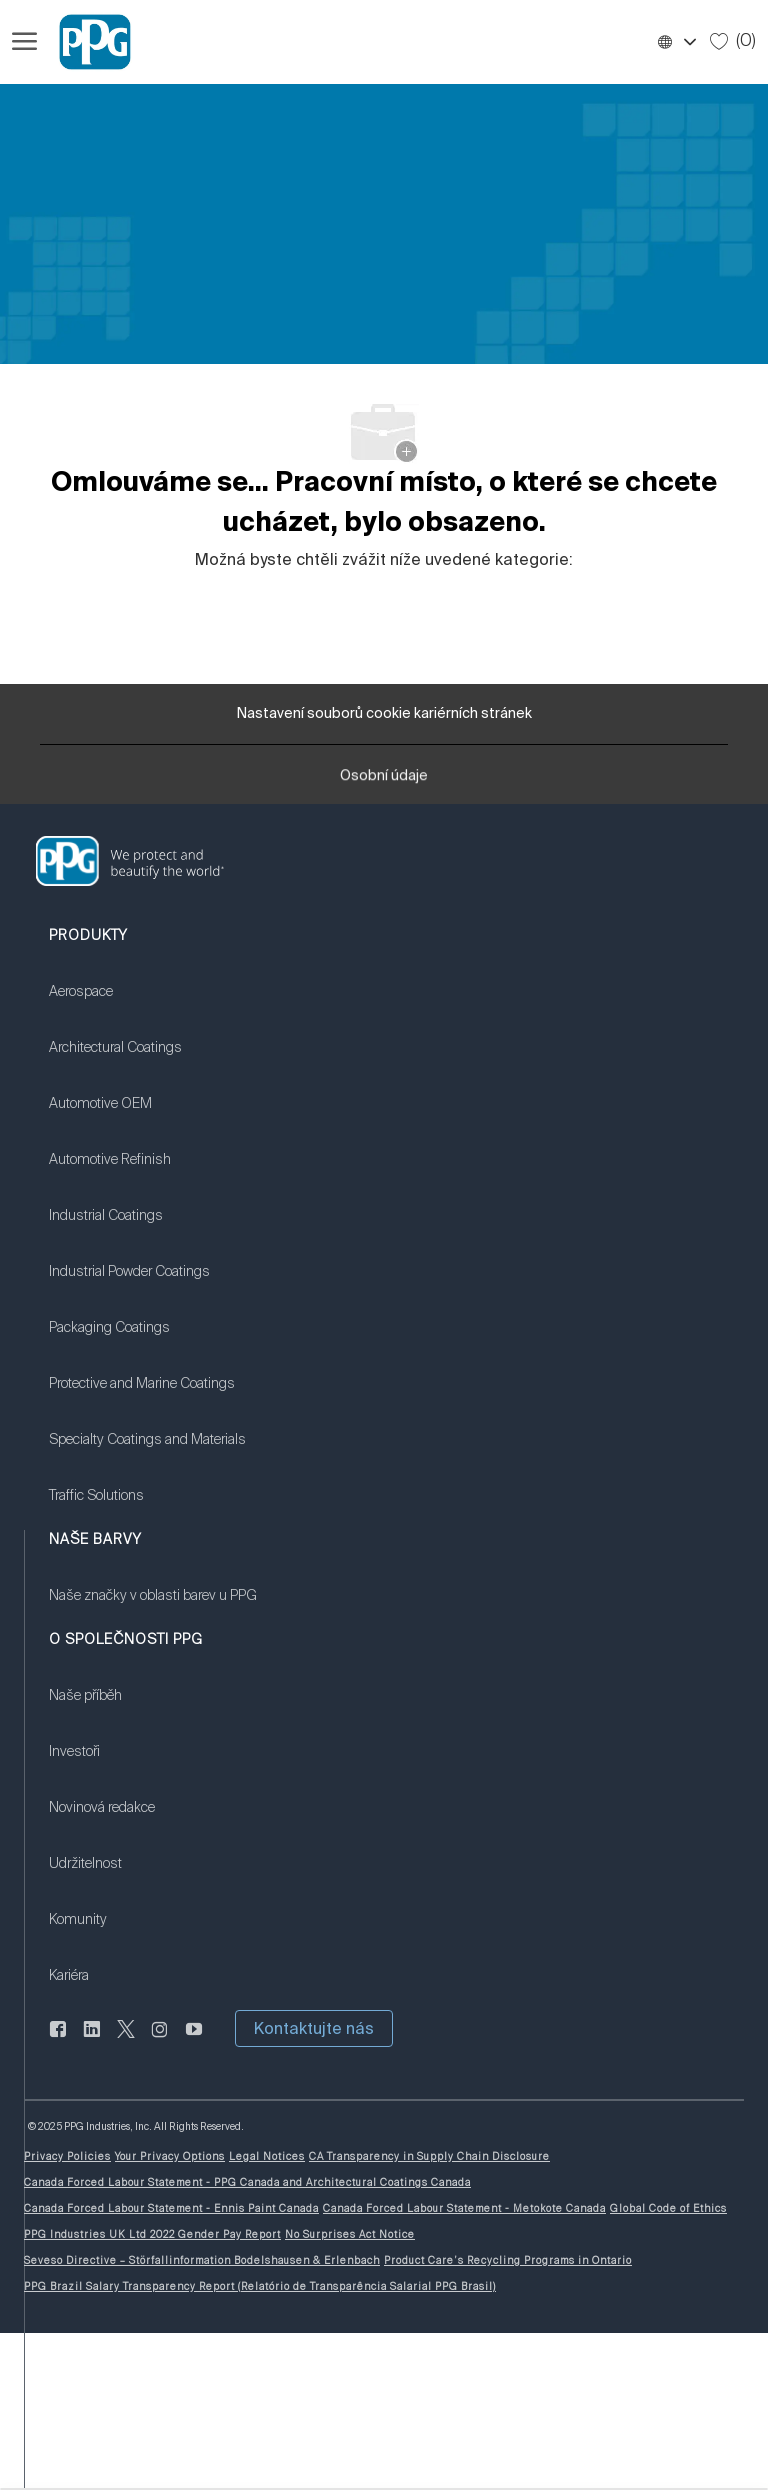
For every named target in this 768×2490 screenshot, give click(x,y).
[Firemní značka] (86, 42)
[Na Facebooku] (58, 2040)
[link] (384, 861)
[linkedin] (92, 2040)
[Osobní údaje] (384, 781)
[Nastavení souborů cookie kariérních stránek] (384, 714)
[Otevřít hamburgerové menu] (24, 42)
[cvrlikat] (126, 2040)
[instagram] (160, 2040)
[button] (676, 42)
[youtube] (194, 2040)
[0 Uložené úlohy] (733, 41)
